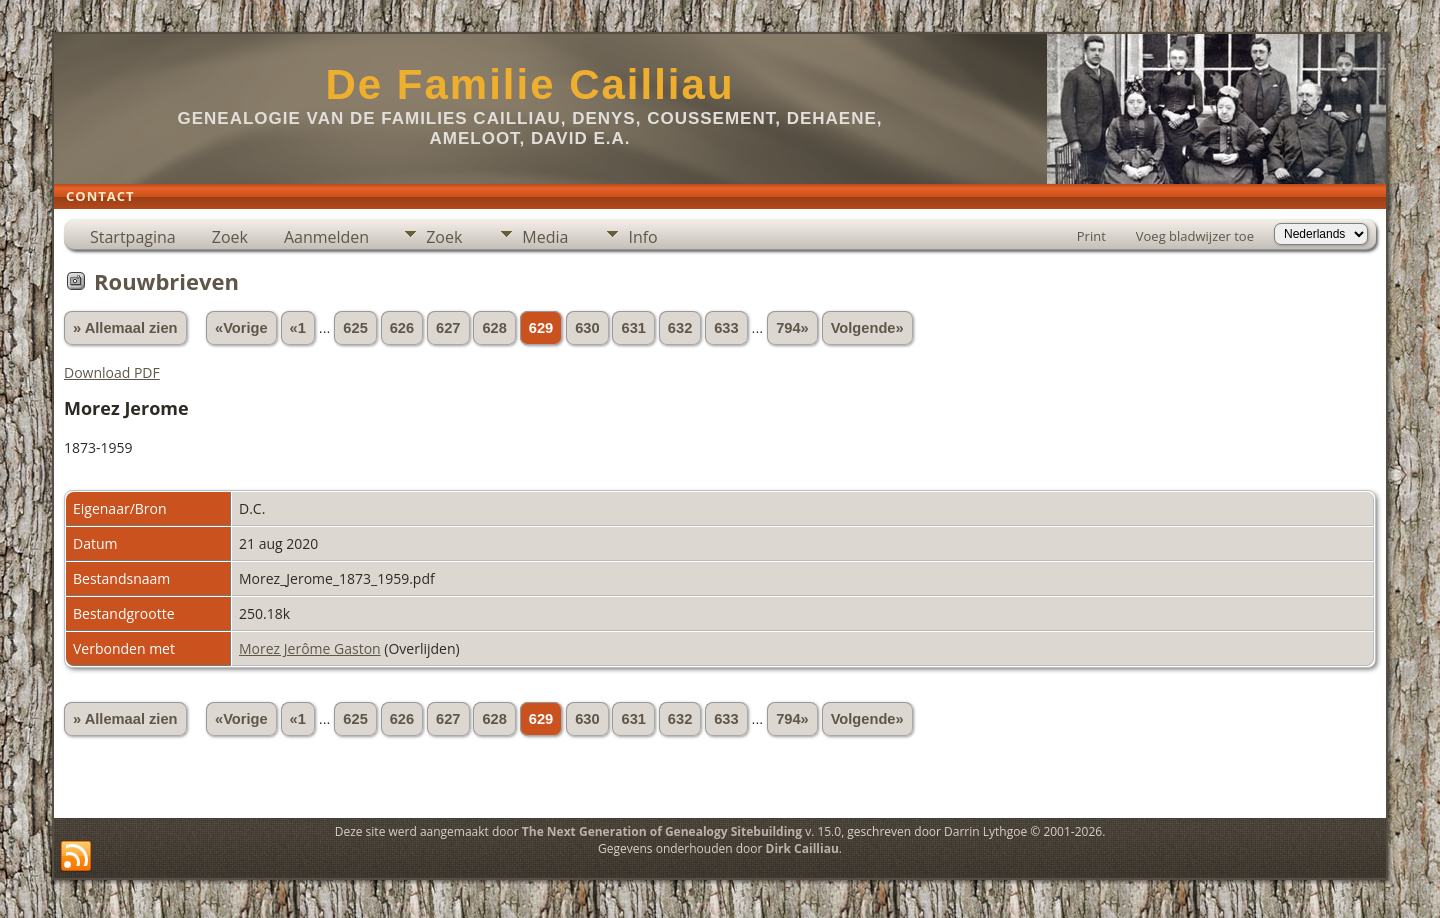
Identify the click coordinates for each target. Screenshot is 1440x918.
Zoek (230, 237)
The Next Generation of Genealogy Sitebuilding (662, 831)
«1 (298, 328)
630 (587, 328)
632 (680, 328)
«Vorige (241, 328)
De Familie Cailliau (529, 84)
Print (1091, 236)
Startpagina (133, 237)
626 (402, 328)
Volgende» (867, 328)
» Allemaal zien (125, 328)
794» (792, 328)
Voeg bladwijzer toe (1195, 236)
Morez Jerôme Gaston (310, 648)
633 (726, 328)
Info (642, 237)
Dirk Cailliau (802, 848)
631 (633, 328)
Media (545, 237)
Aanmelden (326, 237)
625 (355, 328)
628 (494, 328)
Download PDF (112, 372)
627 (448, 328)
